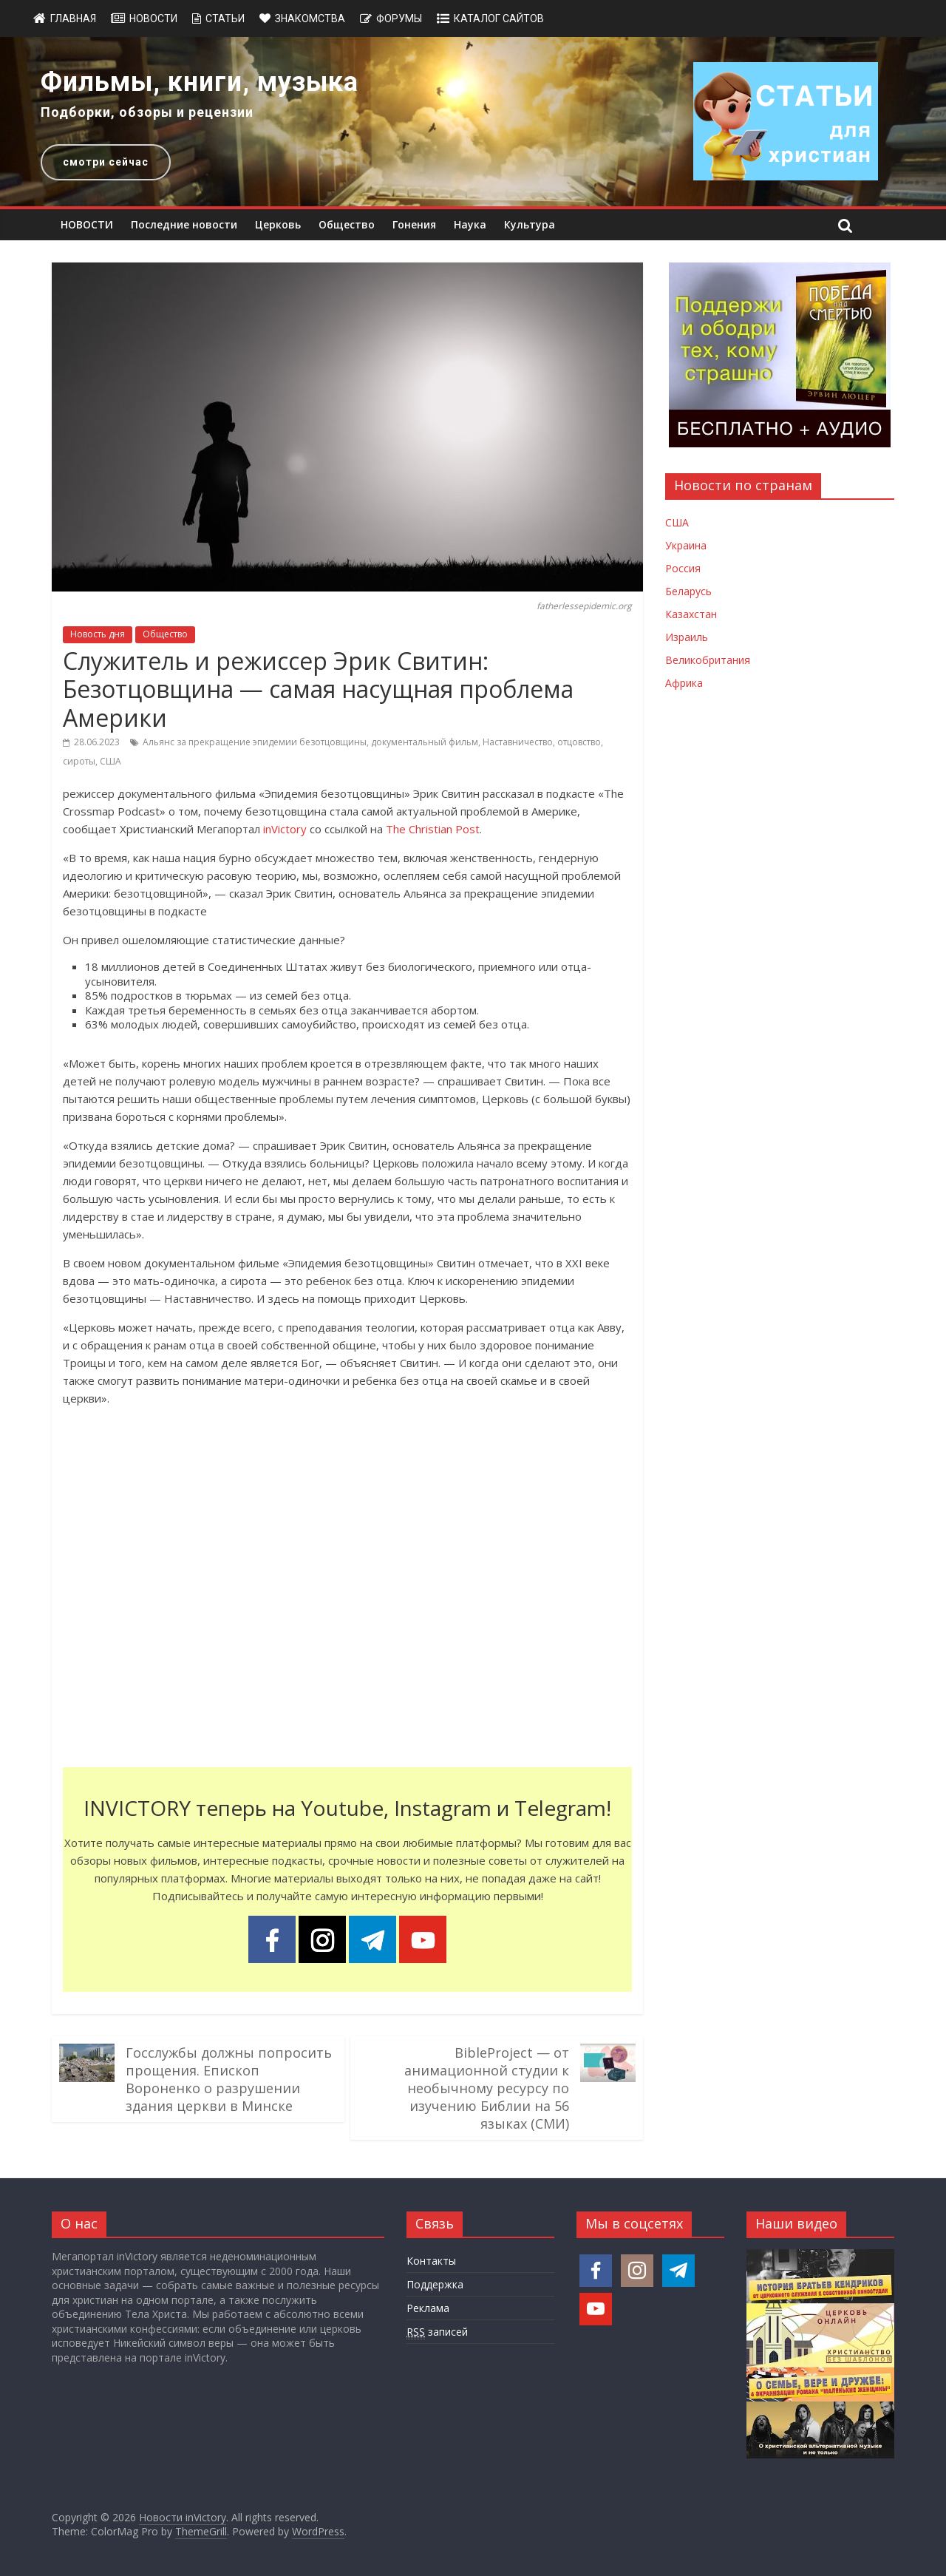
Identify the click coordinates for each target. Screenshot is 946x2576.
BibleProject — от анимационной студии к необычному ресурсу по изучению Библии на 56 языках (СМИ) (486, 2088)
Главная (73, 18)
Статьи (225, 18)
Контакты (431, 2261)
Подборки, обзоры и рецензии (147, 112)
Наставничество (518, 742)
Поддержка (434, 2284)
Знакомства (310, 18)
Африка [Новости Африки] (684, 683)
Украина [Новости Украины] (686, 545)
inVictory (285, 828)
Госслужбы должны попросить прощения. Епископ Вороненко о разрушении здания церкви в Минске (229, 2079)
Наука (470, 224)
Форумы (399, 18)
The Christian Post (433, 828)
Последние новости (184, 224)
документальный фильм (424, 742)
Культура (529, 224)
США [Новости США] (677, 522)
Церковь (278, 224)
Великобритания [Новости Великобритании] (707, 660)
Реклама (427, 2308)
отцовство (579, 742)
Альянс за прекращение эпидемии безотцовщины (255, 742)
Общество (347, 224)
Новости (153, 18)
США (110, 761)
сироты (79, 761)
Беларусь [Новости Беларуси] (688, 591)
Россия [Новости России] (683, 568)
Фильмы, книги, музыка (199, 82)
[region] (473, 121)
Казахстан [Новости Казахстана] (691, 614)
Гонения (414, 224)
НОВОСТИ (87, 224)
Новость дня (97, 634)
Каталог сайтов (499, 18)
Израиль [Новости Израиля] (686, 637)
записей (437, 2332)
